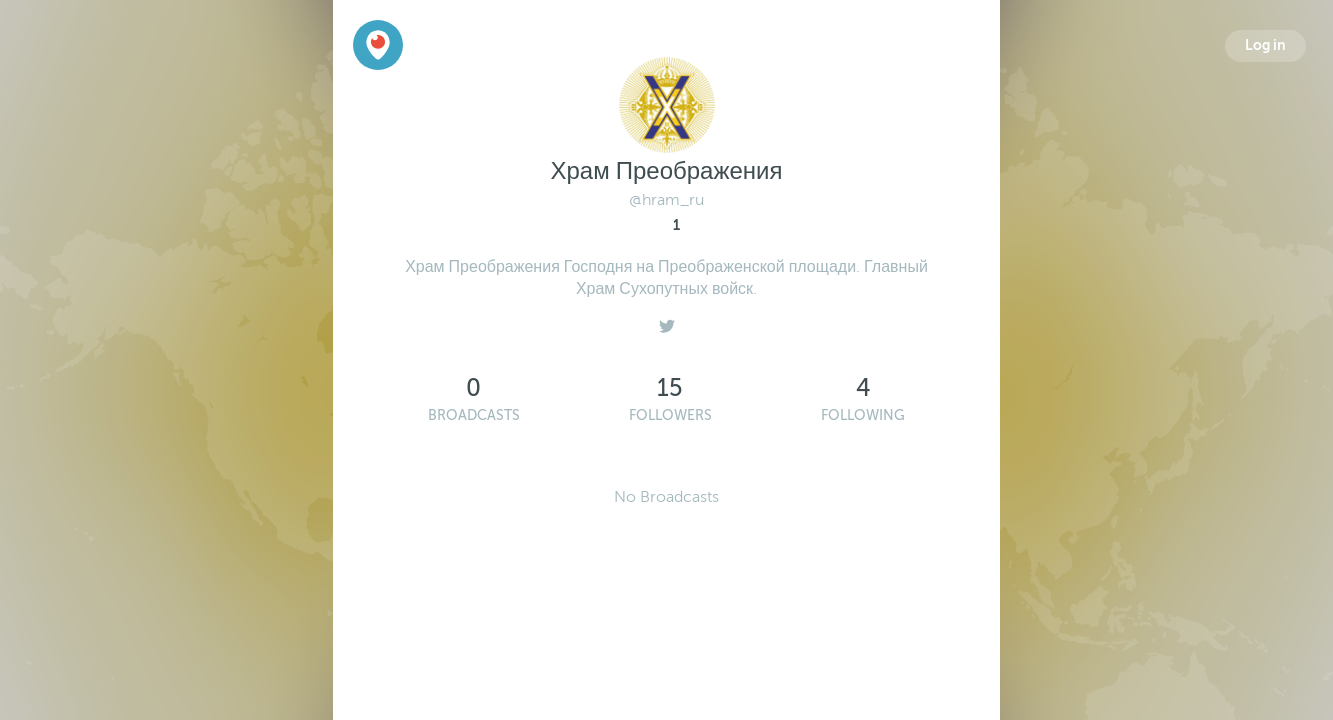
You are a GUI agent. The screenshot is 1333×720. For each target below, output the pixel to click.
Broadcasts (474, 415)
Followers (670, 415)
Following (863, 415)
